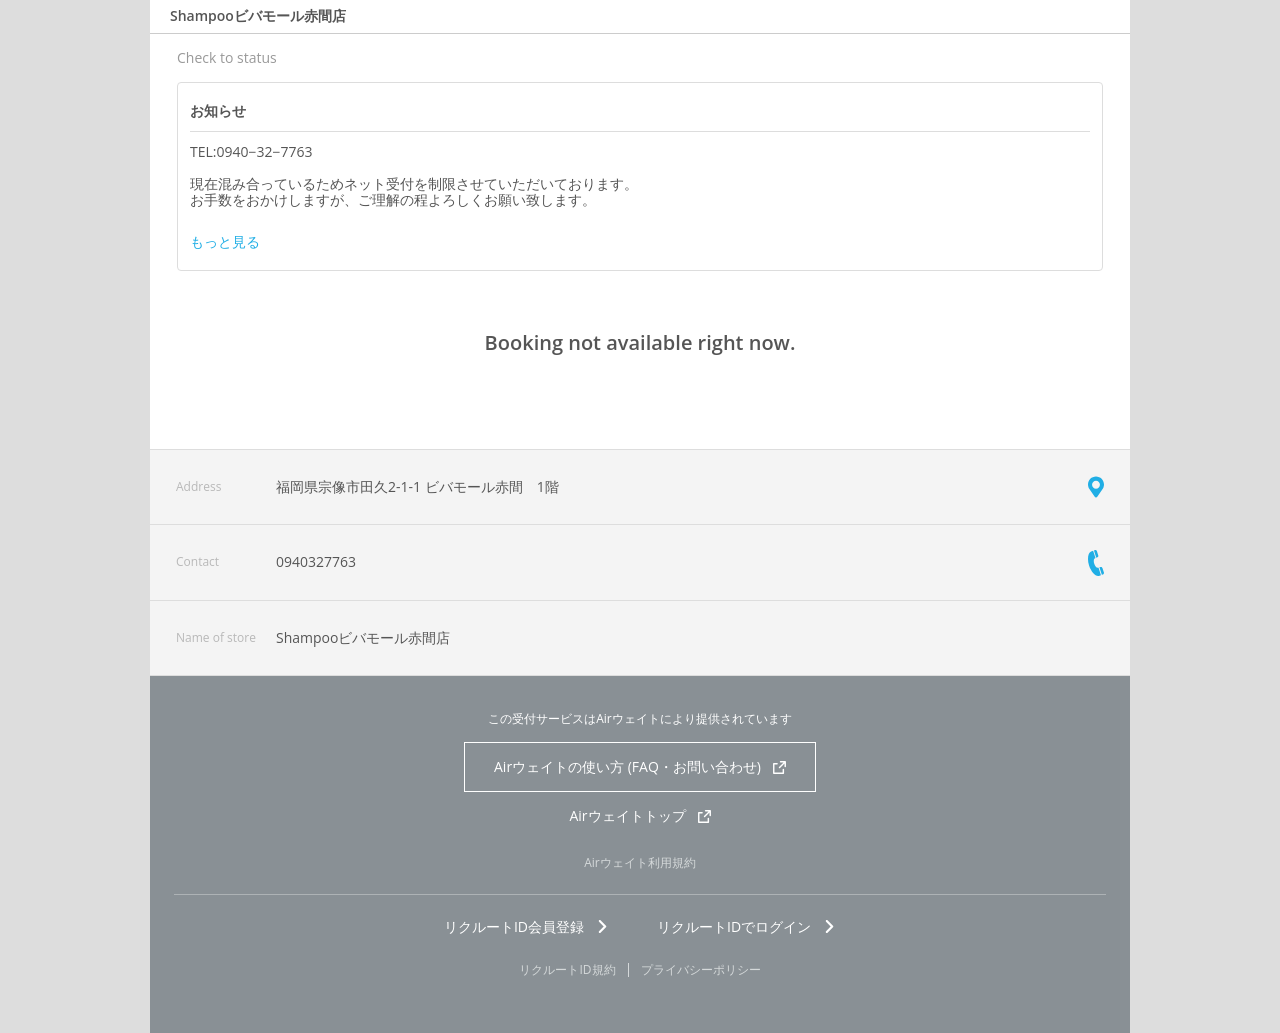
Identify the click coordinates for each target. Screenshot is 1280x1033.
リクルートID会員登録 (526, 926)
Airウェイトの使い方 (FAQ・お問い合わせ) (640, 766)
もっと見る (225, 242)
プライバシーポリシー (701, 970)
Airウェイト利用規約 (640, 862)
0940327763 (316, 561)
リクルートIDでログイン (746, 926)
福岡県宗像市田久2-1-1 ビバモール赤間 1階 (417, 486)
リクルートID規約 (567, 970)
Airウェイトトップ (639, 815)
